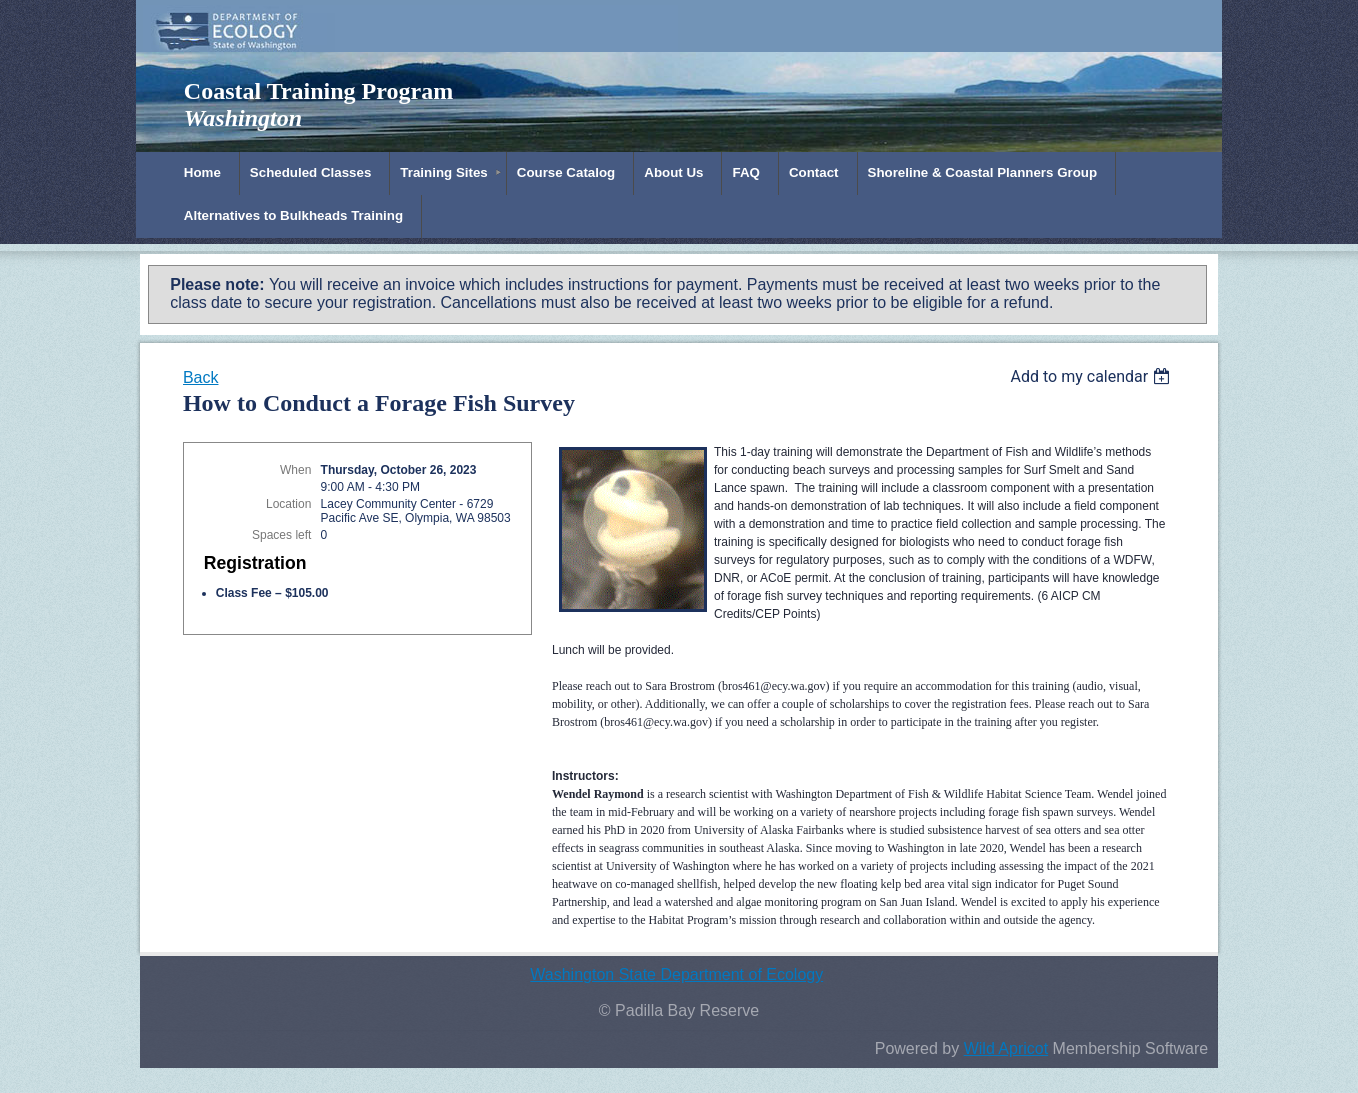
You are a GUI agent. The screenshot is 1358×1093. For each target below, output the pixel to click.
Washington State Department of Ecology (676, 974)
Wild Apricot (1006, 1048)
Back (201, 377)
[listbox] (1093, 376)
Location (288, 504)
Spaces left (281, 535)
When (295, 470)
